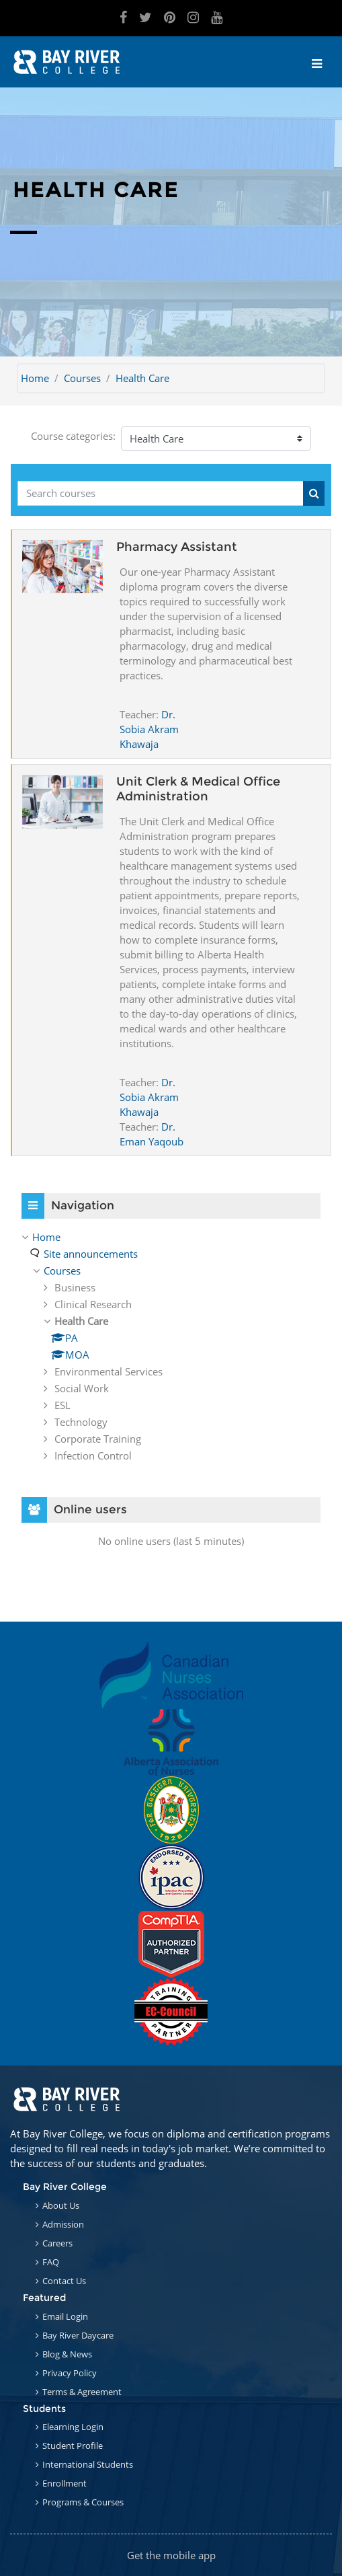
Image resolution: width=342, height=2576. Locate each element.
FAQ (50, 2262)
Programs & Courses (83, 2502)
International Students (87, 2464)
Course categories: (73, 436)
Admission (63, 2224)
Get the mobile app (171, 2555)
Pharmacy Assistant (176, 546)
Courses (82, 378)
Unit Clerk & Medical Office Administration (198, 789)
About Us (60, 2205)
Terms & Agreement (82, 2392)
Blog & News (67, 2354)
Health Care (142, 378)
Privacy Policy (69, 2373)
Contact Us (64, 2281)
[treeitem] (171, 1346)
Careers (57, 2243)
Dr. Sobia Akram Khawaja (149, 729)
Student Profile (72, 2445)
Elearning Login (72, 2427)
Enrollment (64, 2483)
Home (35, 378)
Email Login (65, 2316)
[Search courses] (160, 493)
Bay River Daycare (78, 2335)
